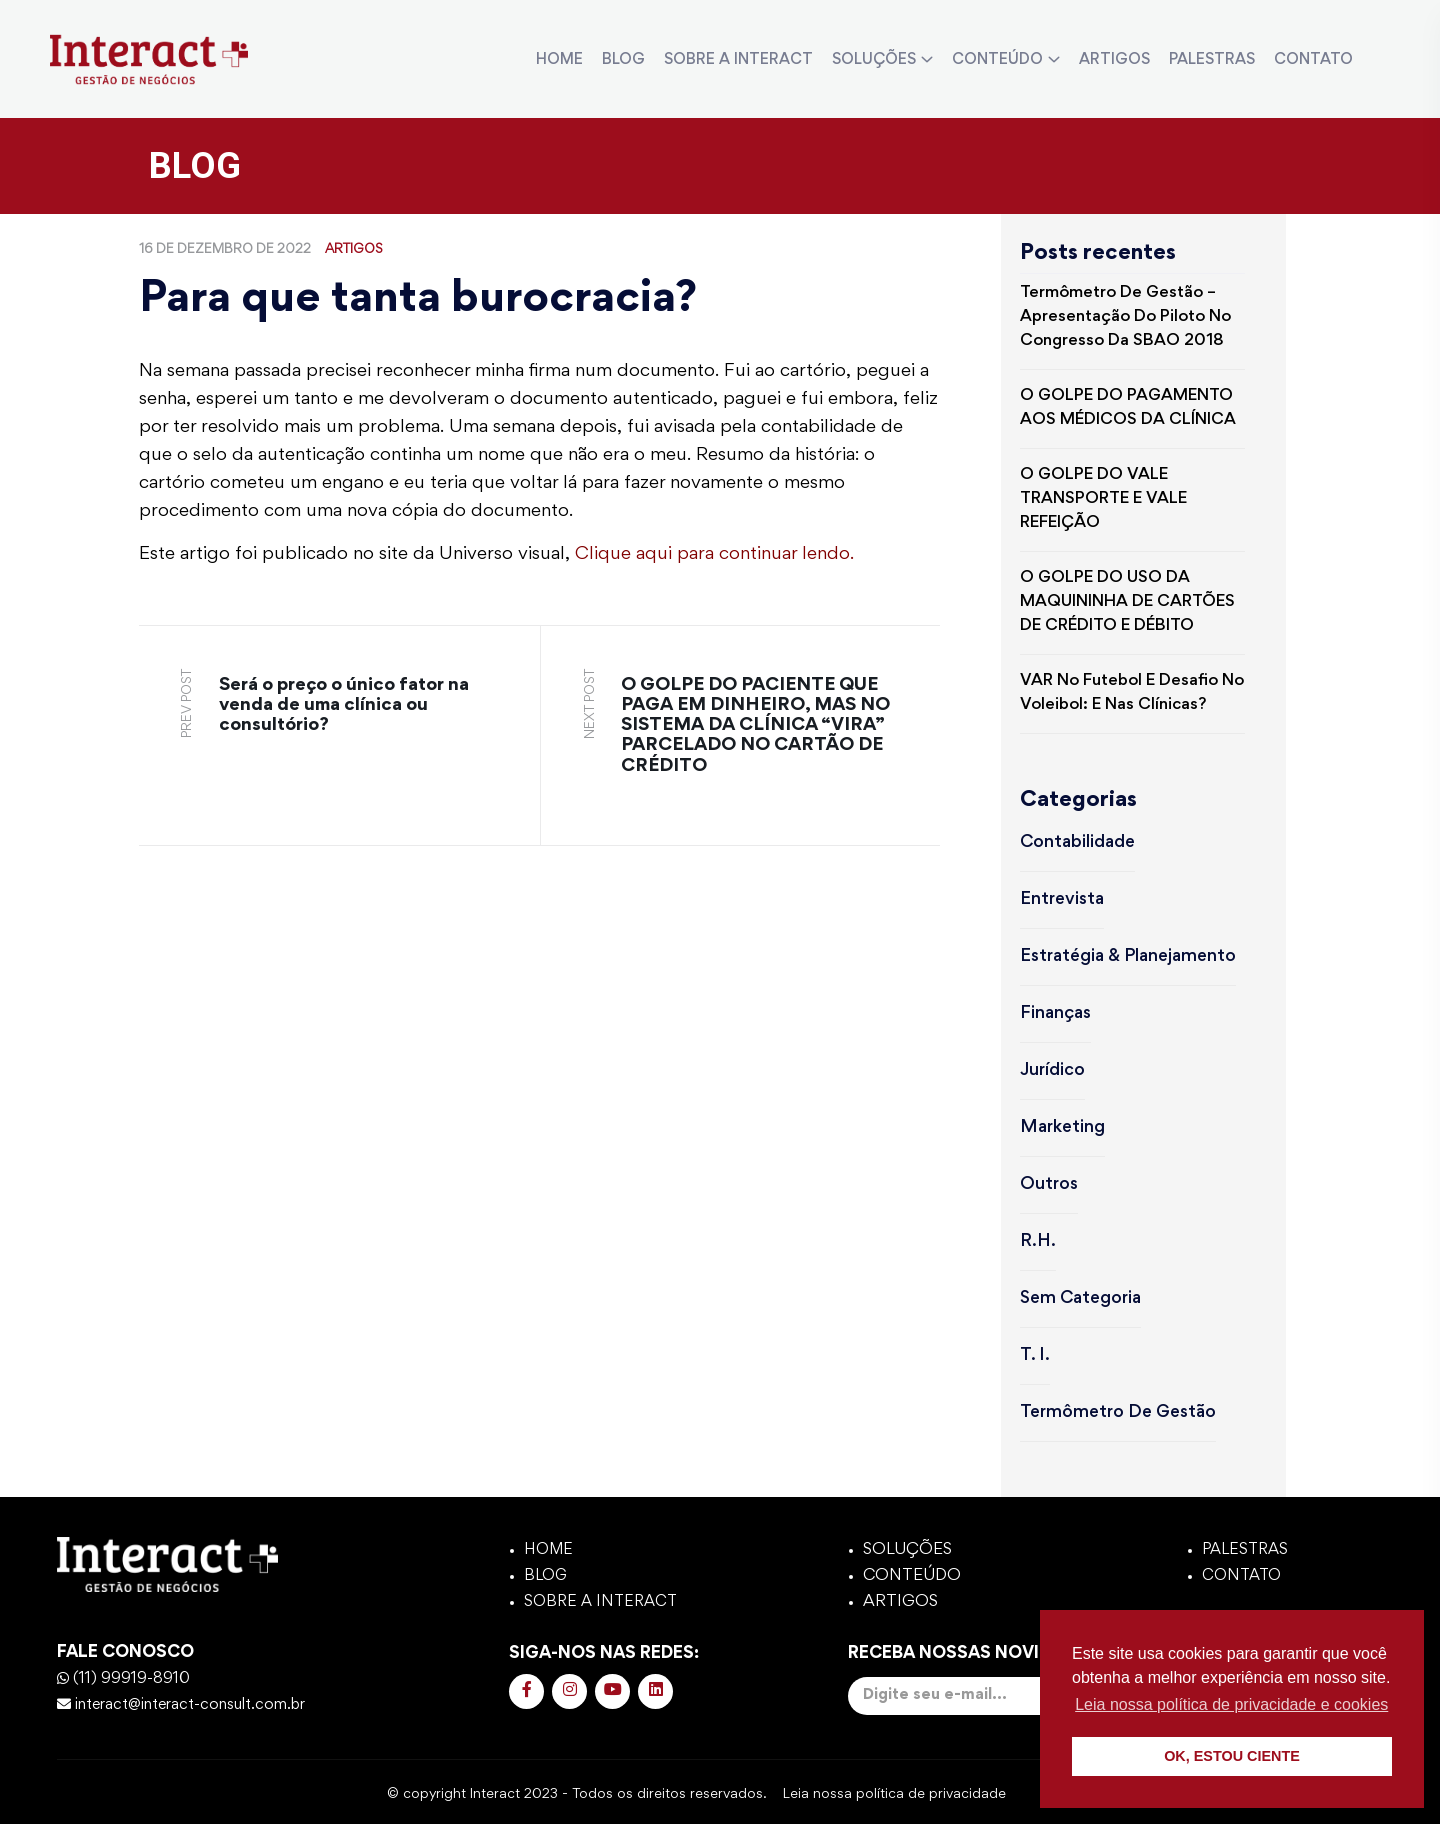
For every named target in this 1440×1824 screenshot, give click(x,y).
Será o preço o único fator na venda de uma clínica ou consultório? (344, 705)
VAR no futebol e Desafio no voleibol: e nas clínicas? (1132, 693)
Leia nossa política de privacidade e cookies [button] (1231, 1704)
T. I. (1035, 1356)
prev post (188, 703)
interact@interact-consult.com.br (181, 1705)
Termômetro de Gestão (1118, 1413)
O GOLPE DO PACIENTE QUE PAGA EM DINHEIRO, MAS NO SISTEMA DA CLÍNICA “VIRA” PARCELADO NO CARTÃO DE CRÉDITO (755, 726)
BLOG (623, 60)
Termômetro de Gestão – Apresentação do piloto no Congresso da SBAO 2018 (1125, 317)
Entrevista (1062, 900)
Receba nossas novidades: (996, 1680)
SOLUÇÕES (874, 60)
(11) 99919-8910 (123, 1679)
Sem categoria (1080, 1299)
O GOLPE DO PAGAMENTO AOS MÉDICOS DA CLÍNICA (1128, 408)
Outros (1049, 1185)
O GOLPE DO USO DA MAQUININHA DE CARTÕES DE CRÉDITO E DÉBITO (1127, 602)
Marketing (1062, 1128)
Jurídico (1052, 1071)
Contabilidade (1077, 843)
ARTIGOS (1114, 60)
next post (590, 704)
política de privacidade (940, 1794)
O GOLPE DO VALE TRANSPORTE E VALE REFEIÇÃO (1103, 499)
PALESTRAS (1212, 60)
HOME (559, 60)
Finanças (1055, 1014)
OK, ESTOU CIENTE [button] (1232, 1756)
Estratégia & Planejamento (1128, 957)
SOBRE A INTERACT (738, 60)
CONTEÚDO (997, 60)
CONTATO (1313, 60)
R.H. (1038, 1242)
